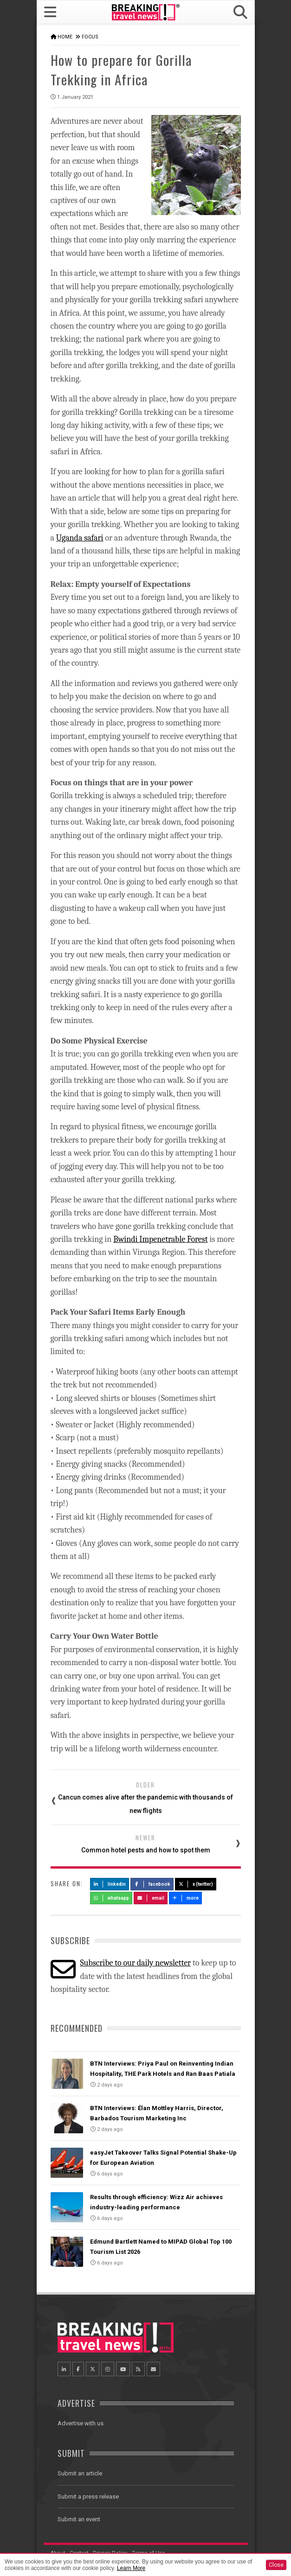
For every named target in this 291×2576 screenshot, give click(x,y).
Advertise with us (80, 2423)
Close (276, 2565)
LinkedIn (109, 1884)
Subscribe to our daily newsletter (135, 1963)
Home (65, 37)
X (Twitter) (195, 1884)
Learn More (131, 2568)
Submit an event (79, 2519)
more (185, 1898)
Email (150, 1898)
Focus (90, 37)
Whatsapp (111, 1898)
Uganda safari (79, 538)
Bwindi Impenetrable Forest (160, 1239)
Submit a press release (88, 2496)
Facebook (152, 1884)
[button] (240, 12)
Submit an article (80, 2473)
